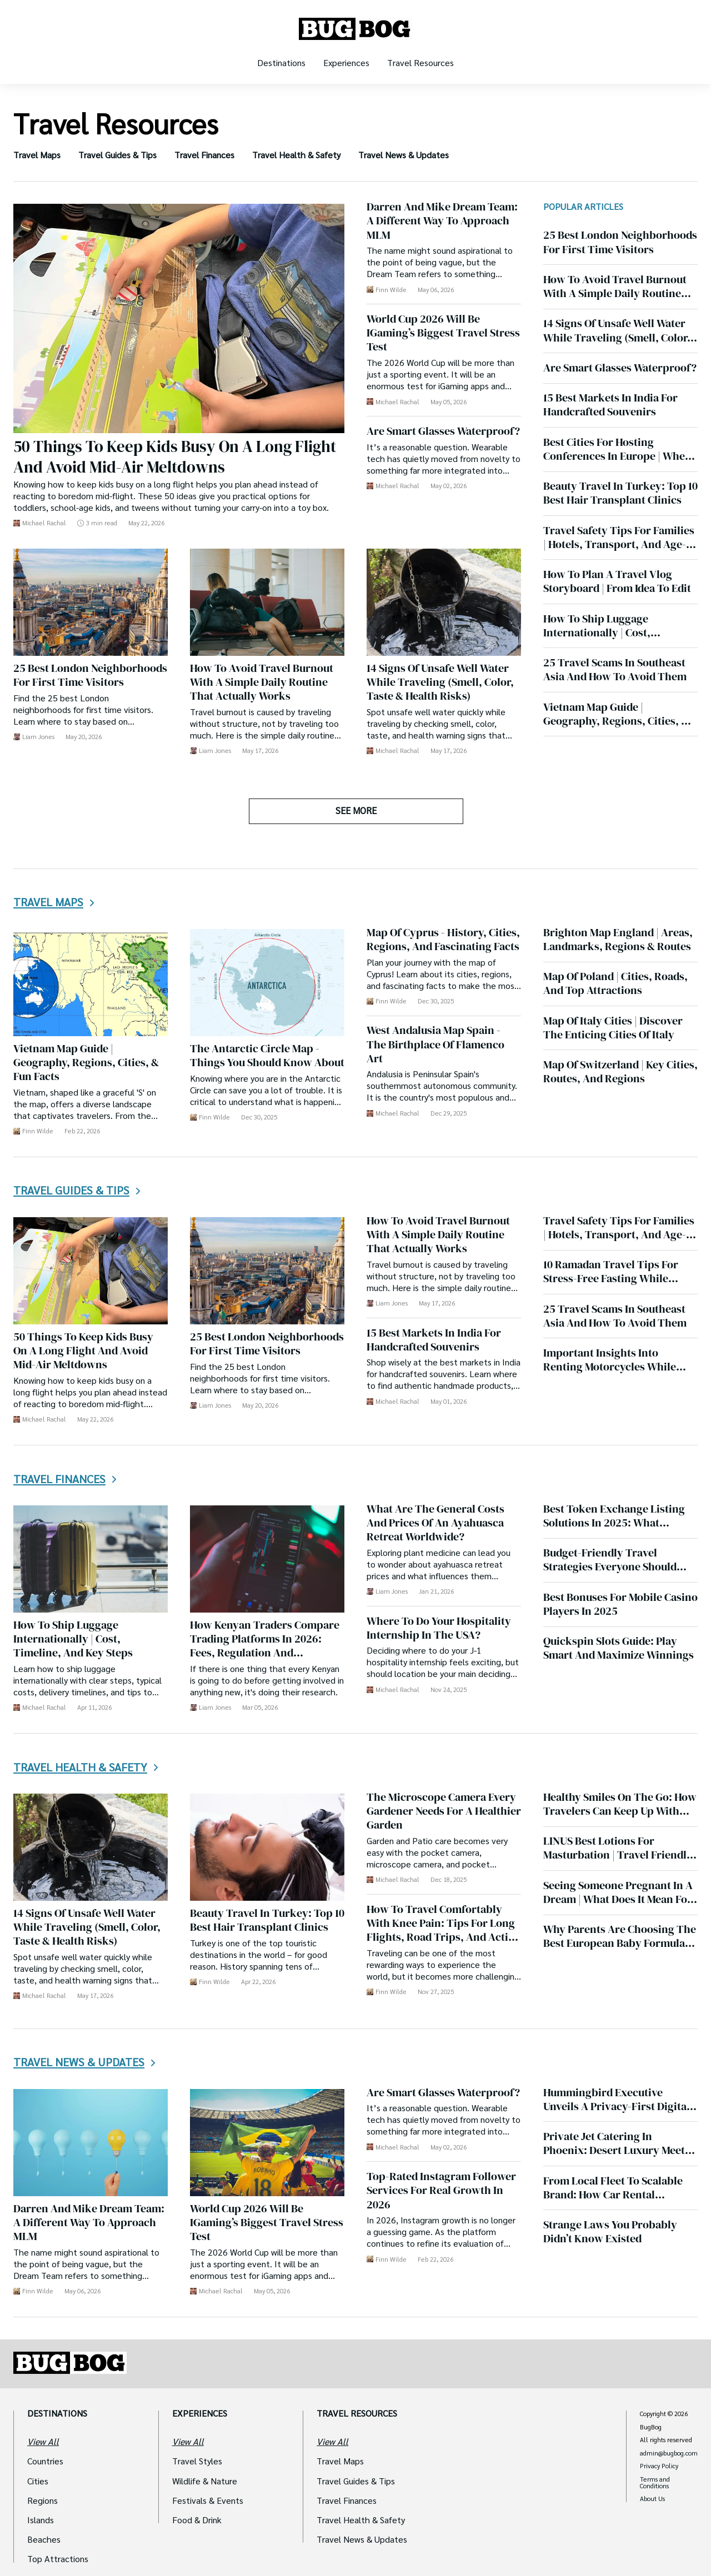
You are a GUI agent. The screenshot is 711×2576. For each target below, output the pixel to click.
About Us (652, 2498)
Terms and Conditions (655, 2482)
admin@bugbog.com (669, 2453)
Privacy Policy (659, 2466)
